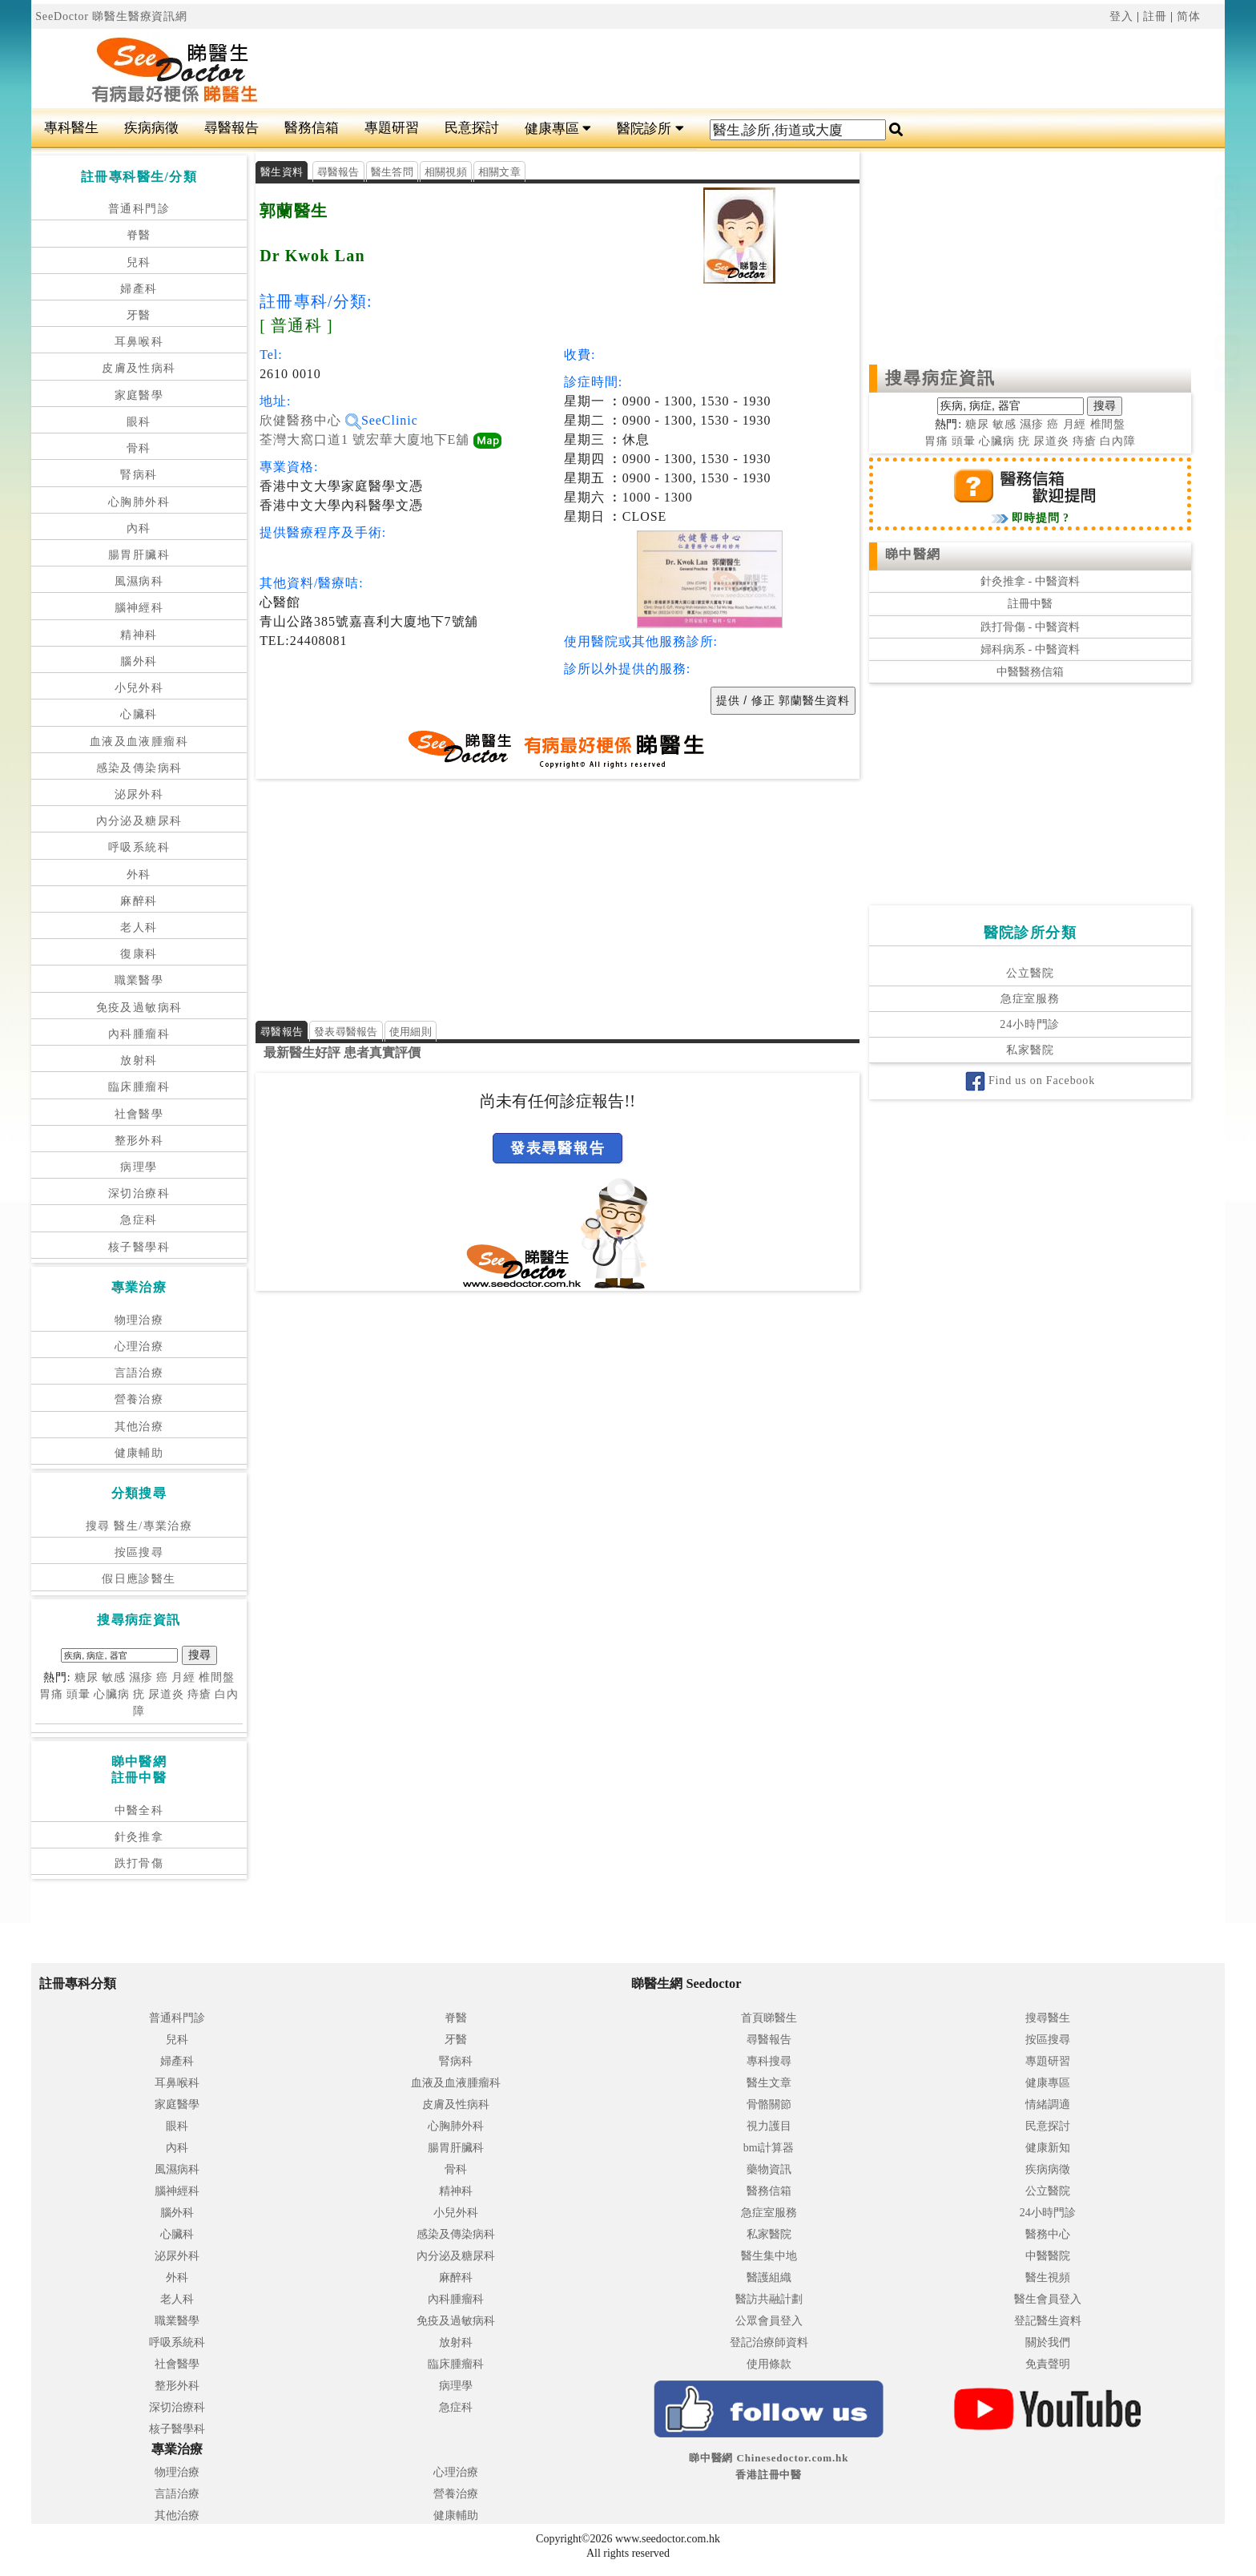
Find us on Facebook (1030, 1080)
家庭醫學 (139, 395)
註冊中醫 (1030, 604)
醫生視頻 (1047, 2278)
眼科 (139, 422)
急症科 (138, 1220)
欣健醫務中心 (310, 420)
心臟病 (112, 1694)
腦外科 (138, 661)
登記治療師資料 (769, 2342)
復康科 (138, 954)
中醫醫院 (1047, 2256)
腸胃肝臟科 (139, 555)
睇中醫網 (913, 554)
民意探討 (472, 127)
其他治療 (139, 1427)
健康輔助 (139, 1453)
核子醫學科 (139, 1247)
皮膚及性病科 (138, 368)
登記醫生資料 (1047, 2321)
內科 (139, 528)
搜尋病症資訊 (940, 378)
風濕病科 (139, 581)
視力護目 (769, 2126)
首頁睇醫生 (769, 2018)
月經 (183, 1677)
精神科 (138, 635)
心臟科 (138, 714)
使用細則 (410, 1032)
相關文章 (499, 172)
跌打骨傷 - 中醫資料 (1030, 627)
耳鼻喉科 (139, 342)
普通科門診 (139, 209)
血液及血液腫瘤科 (139, 742)
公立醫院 (1029, 973)
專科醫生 (71, 127)
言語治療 (139, 1373)
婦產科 (138, 289)
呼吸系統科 (139, 847)
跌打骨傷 (139, 1863)
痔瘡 (199, 1694)
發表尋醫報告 (346, 1032)
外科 (139, 875)
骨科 (139, 448)
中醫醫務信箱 (1030, 672)
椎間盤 (217, 1677)
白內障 (1118, 441)
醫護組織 (769, 2278)
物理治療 (139, 1320)
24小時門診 (1030, 1024)
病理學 (138, 1167)
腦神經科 (139, 608)
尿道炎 (166, 1694)
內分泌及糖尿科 (139, 821)
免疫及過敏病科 (139, 1008)
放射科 (138, 1060)
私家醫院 (1029, 1050)
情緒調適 (1047, 2104)
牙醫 (139, 315)
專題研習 (391, 127)
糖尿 (86, 1677)
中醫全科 (139, 1810)
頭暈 (78, 1694)
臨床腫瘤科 (139, 1087)
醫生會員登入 (1047, 2299)
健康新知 (1047, 2148)
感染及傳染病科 (139, 768)
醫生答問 (392, 172)
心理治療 (139, 1346)
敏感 (114, 1677)
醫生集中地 (769, 2256)
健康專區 (558, 128)
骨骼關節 (769, 2104)
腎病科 (138, 475)
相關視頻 (446, 172)
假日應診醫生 (138, 1579)
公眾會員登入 (769, 2321)
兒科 (139, 262)
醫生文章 (769, 2083)
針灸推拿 (139, 1837)
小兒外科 (139, 688)
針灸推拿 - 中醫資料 (1030, 581)
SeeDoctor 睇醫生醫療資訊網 (111, 16)
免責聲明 (1047, 2364)
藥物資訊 (769, 2169)
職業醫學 (139, 980)
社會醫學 (139, 1114)
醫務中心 (1047, 2234)
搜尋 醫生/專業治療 (139, 1526)
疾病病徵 (151, 127)
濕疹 (141, 1677)
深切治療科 (139, 1193)
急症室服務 (1030, 999)
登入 (1121, 16)
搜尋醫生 (1047, 2018)
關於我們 (1047, 2342)
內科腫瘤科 (139, 1034)
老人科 (138, 927)
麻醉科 (138, 901)
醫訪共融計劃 (769, 2299)
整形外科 (139, 1141)
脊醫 (139, 235)
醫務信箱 (311, 127)
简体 (1189, 16)
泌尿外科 (139, 794)
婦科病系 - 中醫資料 (1030, 649)
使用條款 (769, 2364)
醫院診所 (650, 128)
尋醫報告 (231, 127)
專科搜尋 (769, 2061)
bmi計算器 (769, 2148)
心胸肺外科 (139, 502)
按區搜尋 (139, 1552)
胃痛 (51, 1694)
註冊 (1155, 16)
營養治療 (139, 1399)
